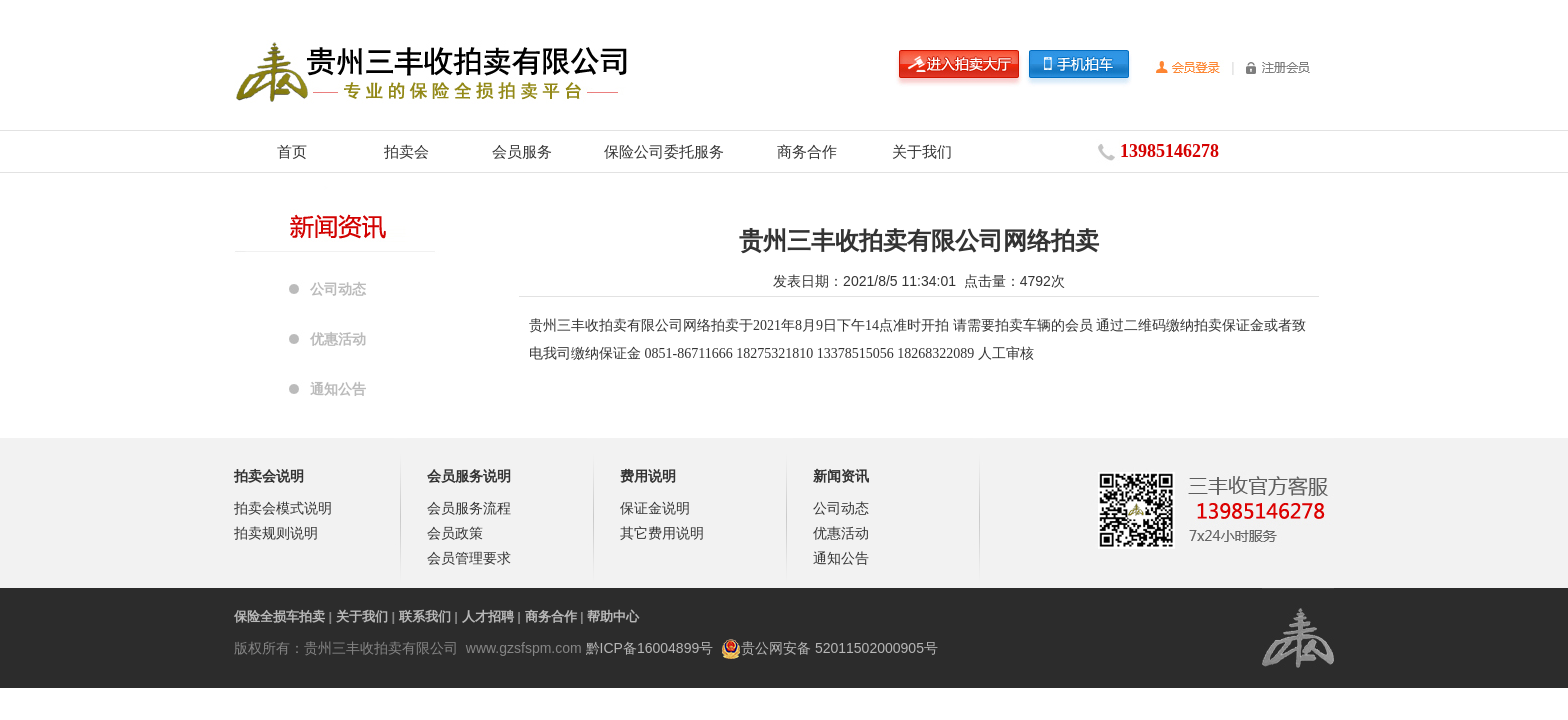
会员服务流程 (469, 508)
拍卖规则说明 (276, 533)
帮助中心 (613, 616)
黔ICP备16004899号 (650, 648)
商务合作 (807, 151)
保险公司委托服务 (664, 151)
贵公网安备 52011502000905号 (839, 648)
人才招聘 (488, 616)
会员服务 (522, 151)
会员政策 (455, 533)
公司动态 (338, 289)
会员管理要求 (469, 558)
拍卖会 (406, 151)
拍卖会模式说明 (283, 508)
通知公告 (338, 389)
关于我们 (922, 151)
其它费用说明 (662, 533)
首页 (292, 151)
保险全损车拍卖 (279, 616)
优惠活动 (338, 339)
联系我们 (425, 616)
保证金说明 (655, 508)
